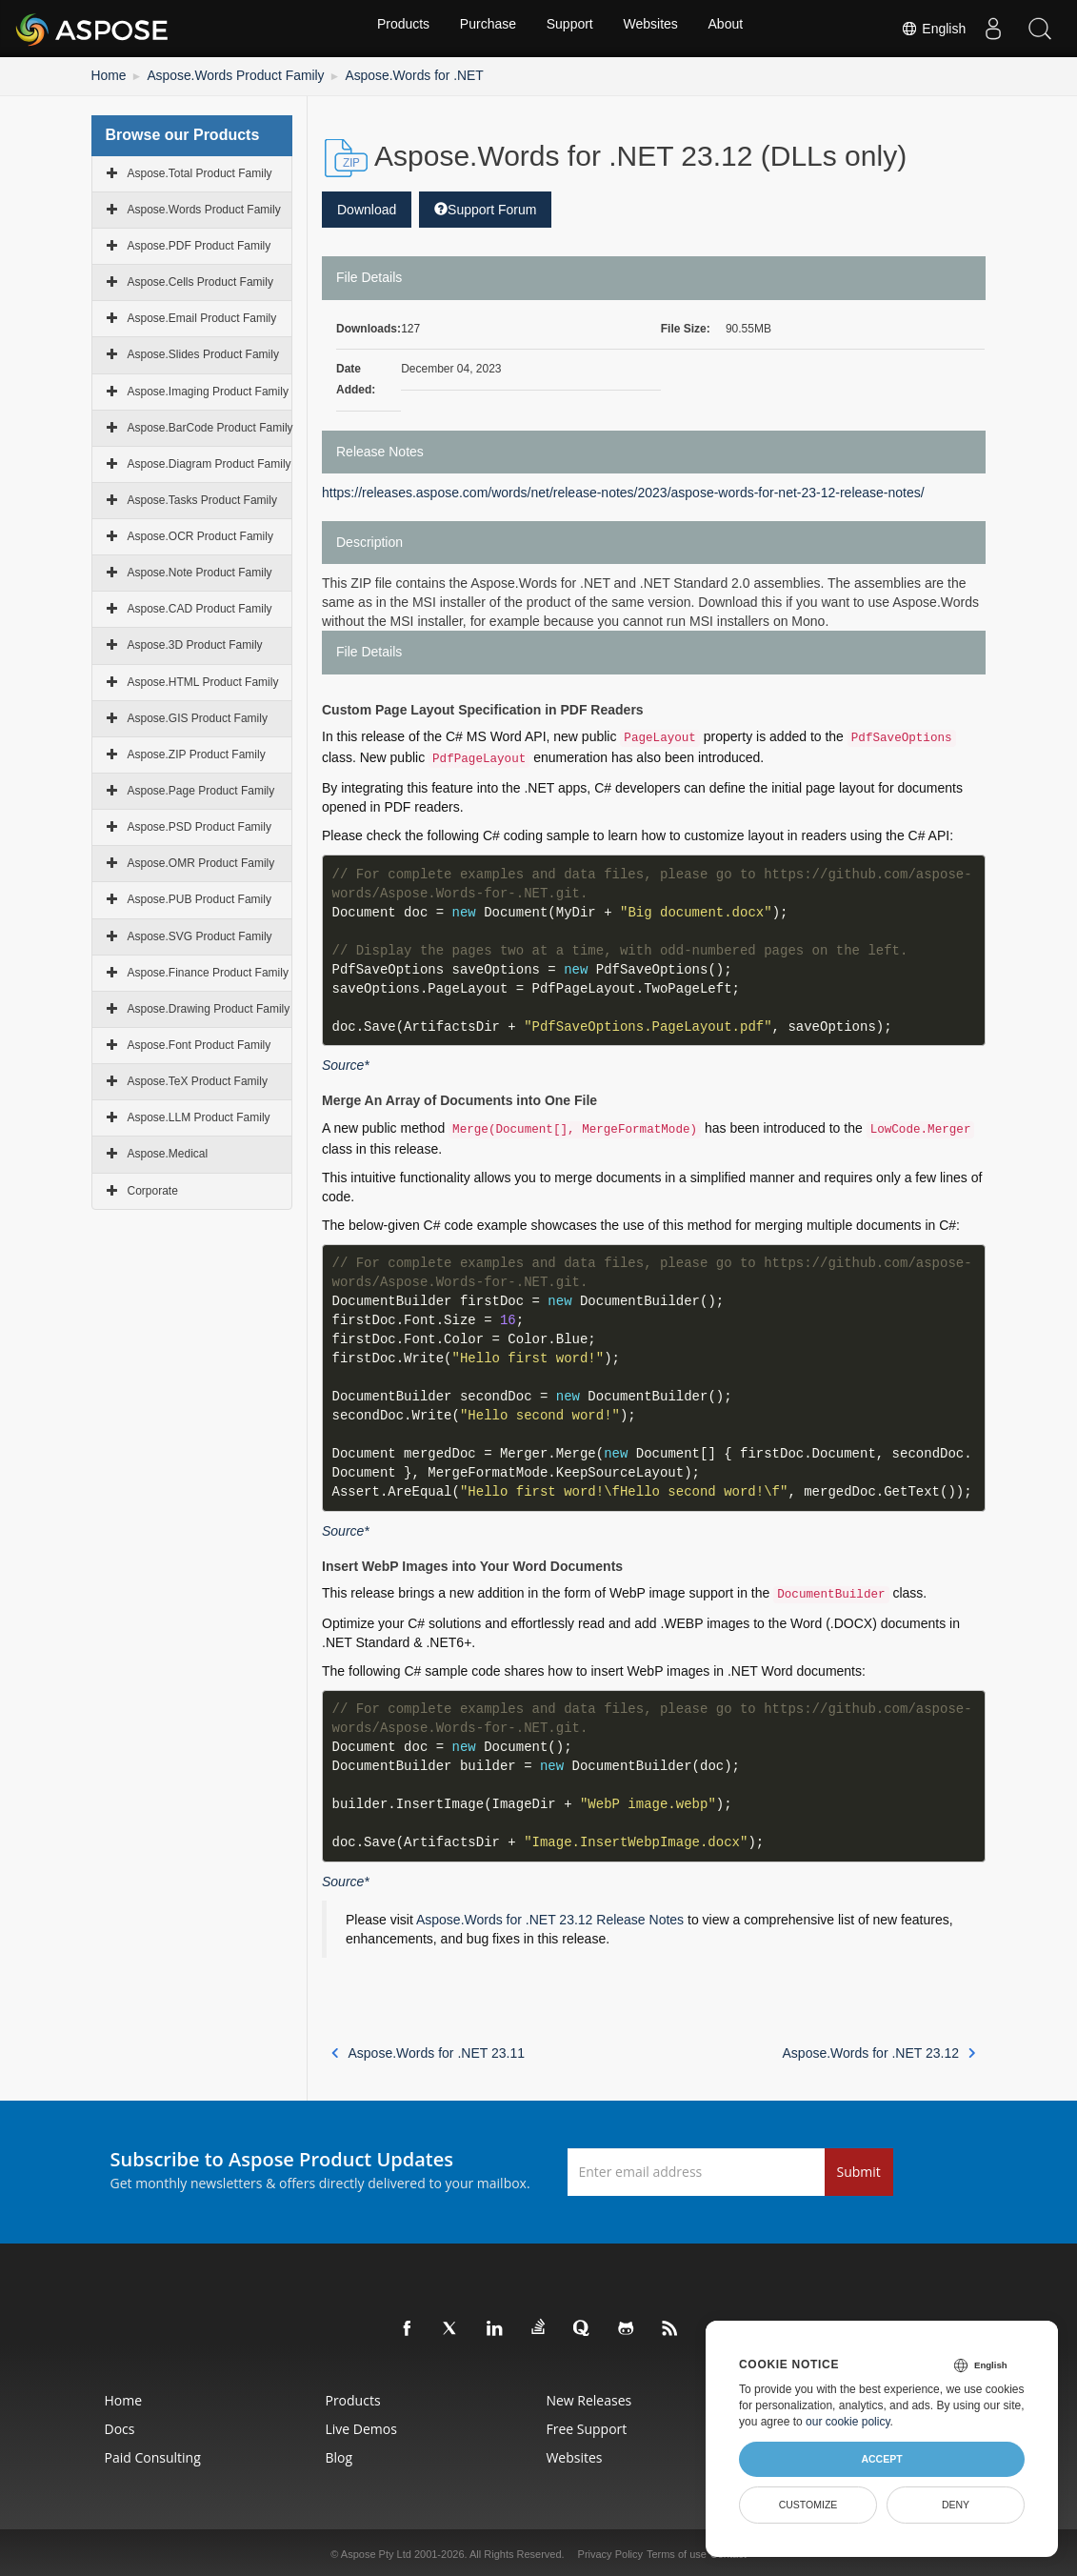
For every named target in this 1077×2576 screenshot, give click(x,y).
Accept (881, 2459)
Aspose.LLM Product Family (199, 1115)
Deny (955, 2504)
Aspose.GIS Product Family (198, 715)
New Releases (595, 2397)
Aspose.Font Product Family (199, 1042)
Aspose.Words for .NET (376, 74)
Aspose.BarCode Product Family (210, 425)
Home (106, 74)
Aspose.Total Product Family (200, 170)
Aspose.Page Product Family (201, 788)
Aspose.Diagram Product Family (209, 461)
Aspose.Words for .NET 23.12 (879, 2050)
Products (396, 28)
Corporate (153, 1188)
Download (366, 206)
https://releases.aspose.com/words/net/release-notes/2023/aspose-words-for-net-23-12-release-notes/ (623, 489)
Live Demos (327, 2426)
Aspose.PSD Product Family (199, 825)
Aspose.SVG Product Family (200, 933)
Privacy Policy (610, 2551)
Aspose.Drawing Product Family (209, 1006)
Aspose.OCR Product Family (200, 533)
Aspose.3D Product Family (195, 643)
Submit (859, 2169)
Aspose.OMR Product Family (201, 861)
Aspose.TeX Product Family (198, 1079)
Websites (654, 28)
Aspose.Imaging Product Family (208, 388)
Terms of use (677, 2551)
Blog (305, 2454)
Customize (808, 2504)
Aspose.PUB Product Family (199, 897)
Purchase (485, 28)
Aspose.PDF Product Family (199, 243)
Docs (45, 2426)
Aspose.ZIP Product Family (197, 751)
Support (570, 28)
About (731, 28)
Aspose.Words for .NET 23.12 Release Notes (550, 1916)
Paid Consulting (78, 2454)
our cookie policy (848, 2421)
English (930, 28)
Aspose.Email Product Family (202, 316)
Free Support (592, 2426)
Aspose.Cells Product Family (200, 279)
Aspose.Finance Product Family (208, 969)
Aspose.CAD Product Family (200, 607)
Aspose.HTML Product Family (203, 679)
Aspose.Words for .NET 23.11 (428, 2050)
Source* (345, 1063)
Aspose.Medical (168, 1151)
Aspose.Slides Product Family (203, 352)
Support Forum (485, 206)
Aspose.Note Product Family (200, 570)
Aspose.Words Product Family (218, 74)
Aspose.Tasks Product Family (202, 497)
